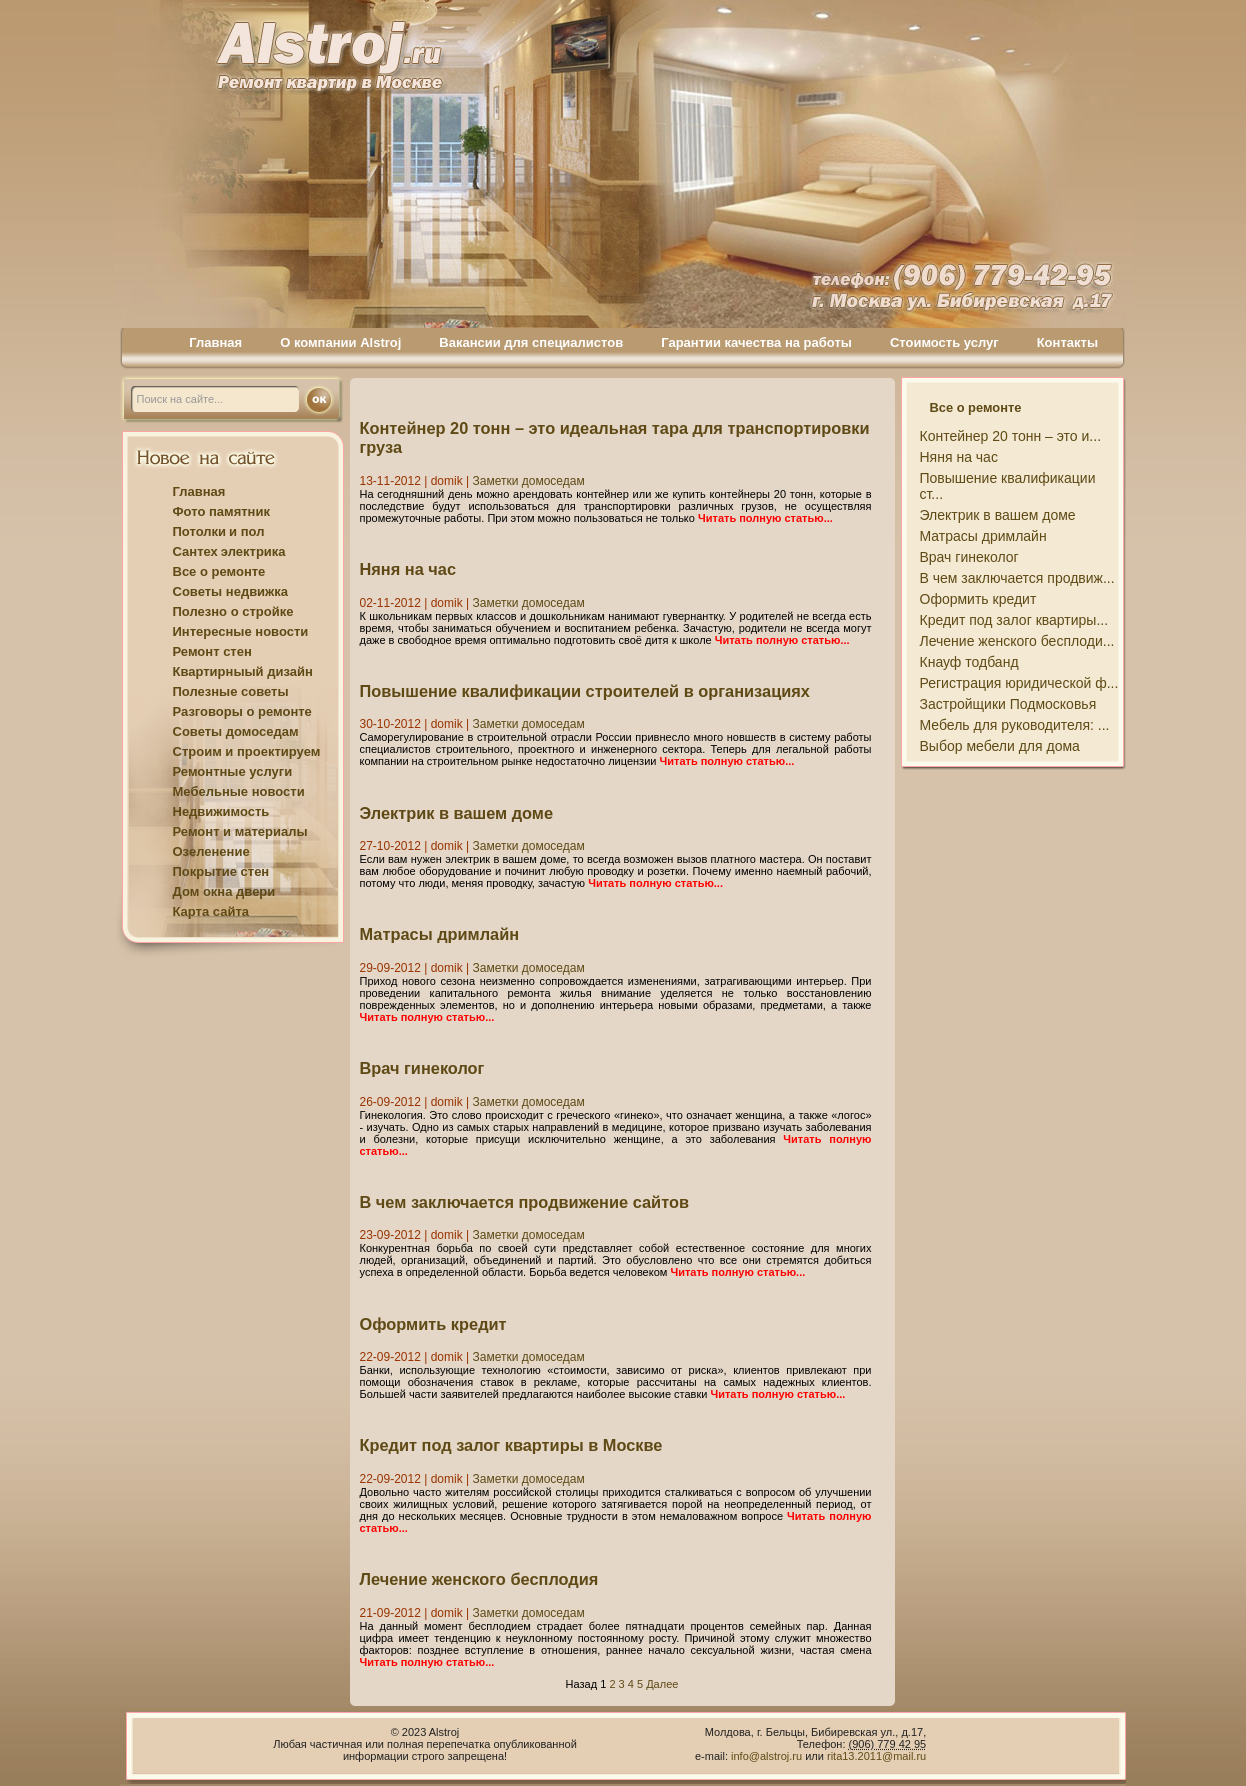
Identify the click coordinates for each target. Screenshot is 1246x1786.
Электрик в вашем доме (457, 813)
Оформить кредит (433, 1324)
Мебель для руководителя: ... (1015, 725)
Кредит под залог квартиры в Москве (511, 1445)
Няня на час (408, 569)
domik (447, 481)
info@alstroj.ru (768, 1756)
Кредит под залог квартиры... (1014, 620)
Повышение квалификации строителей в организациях (585, 691)
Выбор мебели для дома (1000, 746)
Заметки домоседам (528, 481)
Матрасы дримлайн (440, 934)
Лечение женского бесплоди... (1017, 641)
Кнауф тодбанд (969, 662)
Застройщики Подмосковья (1008, 704)
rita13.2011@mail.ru (876, 1756)
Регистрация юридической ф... (1019, 683)
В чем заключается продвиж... (1017, 578)
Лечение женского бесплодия (479, 1579)
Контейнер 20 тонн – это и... (1011, 436)
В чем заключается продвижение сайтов (525, 1202)
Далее (662, 1684)
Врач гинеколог (422, 1068)
